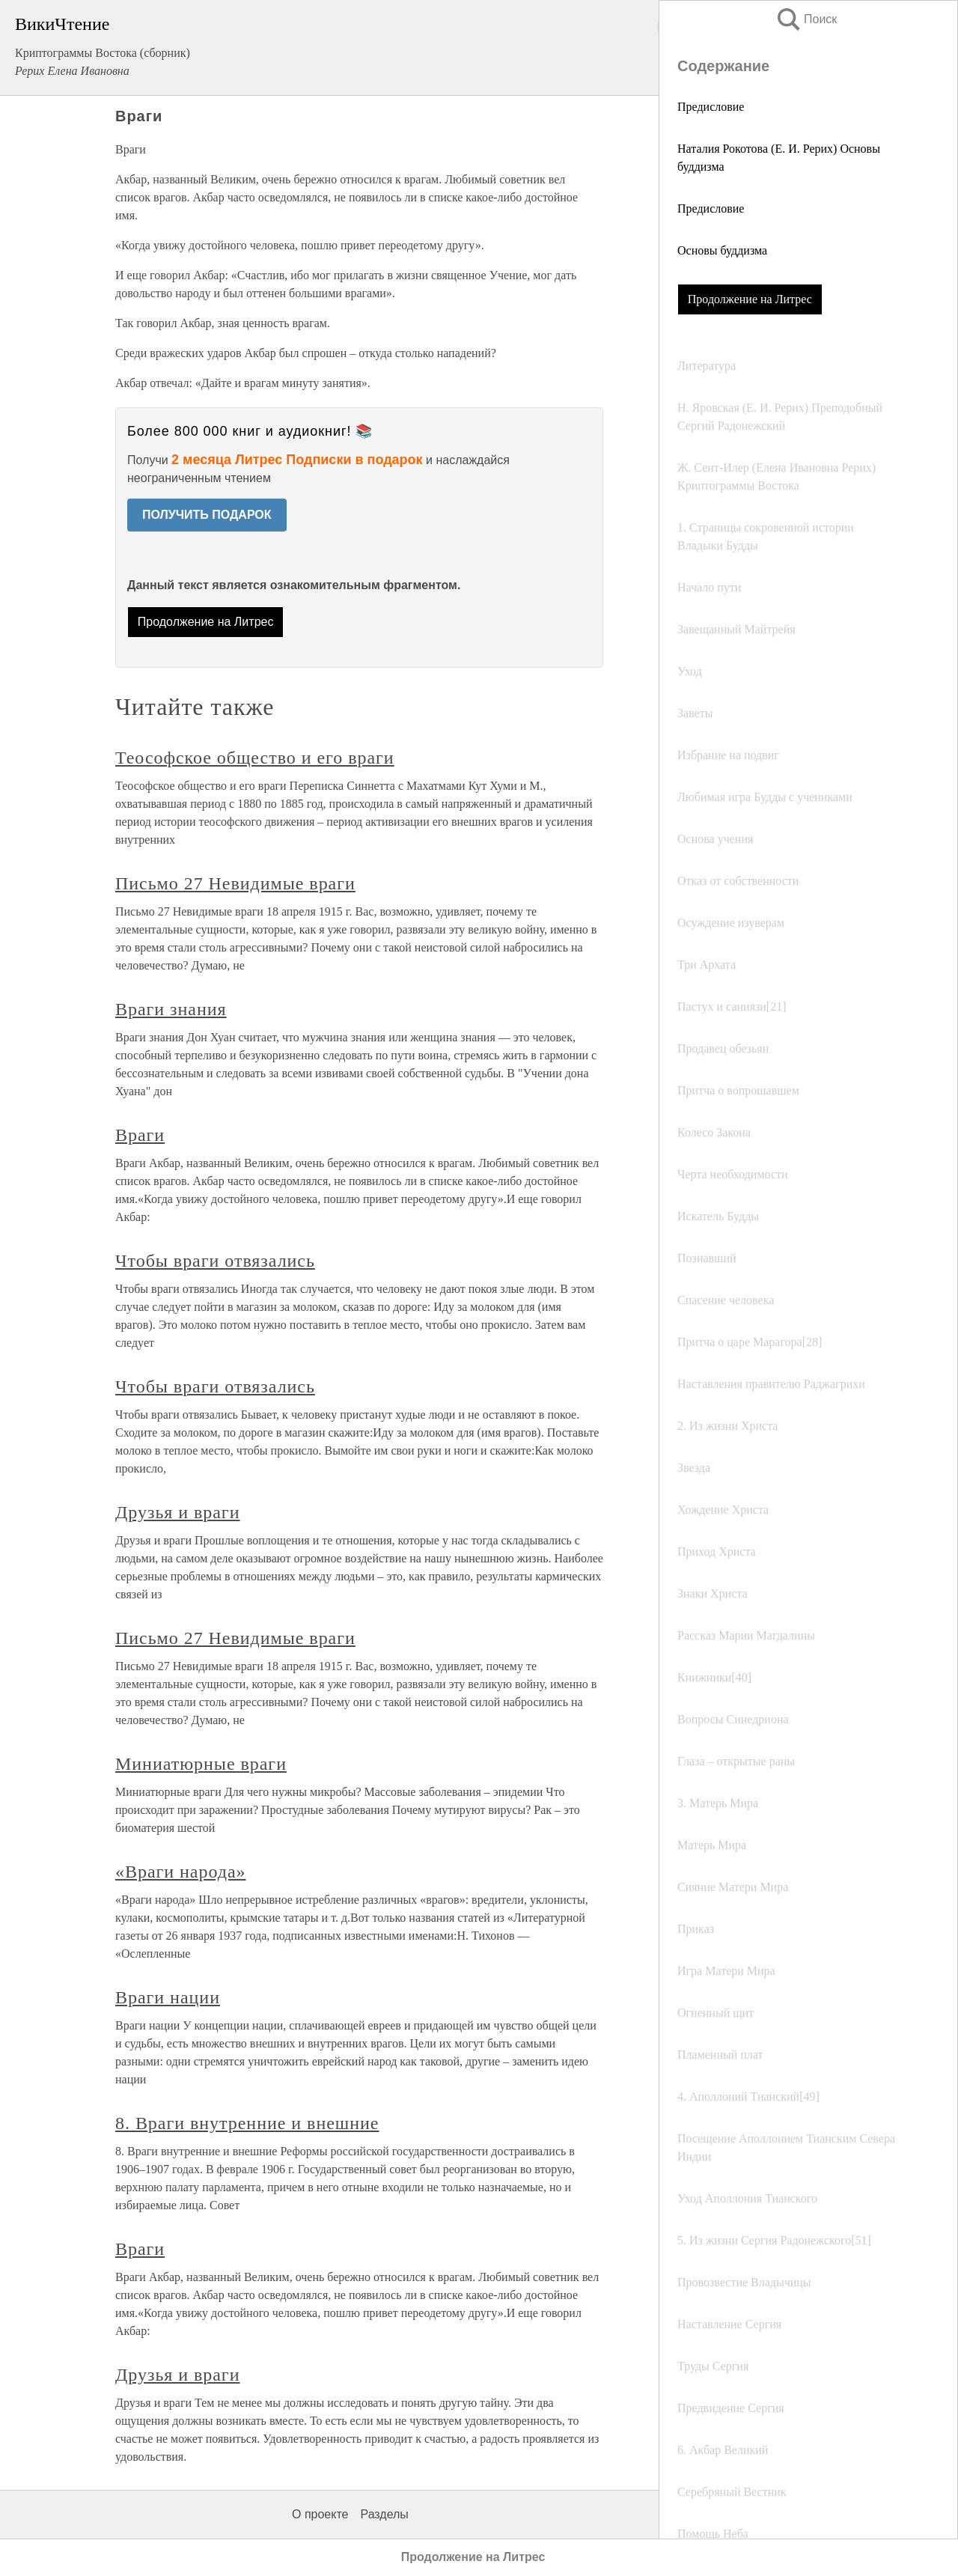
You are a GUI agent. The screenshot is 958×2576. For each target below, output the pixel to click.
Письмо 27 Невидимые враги (235, 883)
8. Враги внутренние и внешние (247, 2123)
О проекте (320, 2514)
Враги (140, 1135)
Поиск (806, 19)
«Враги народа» (180, 1871)
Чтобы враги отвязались (215, 1260)
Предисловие (710, 106)
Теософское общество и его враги (254, 757)
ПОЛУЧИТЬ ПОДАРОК (207, 514)
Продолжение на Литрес (750, 299)
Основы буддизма (722, 250)
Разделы (384, 2514)
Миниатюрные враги (201, 1763)
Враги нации (167, 1997)
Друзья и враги (177, 1512)
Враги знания (171, 1009)
